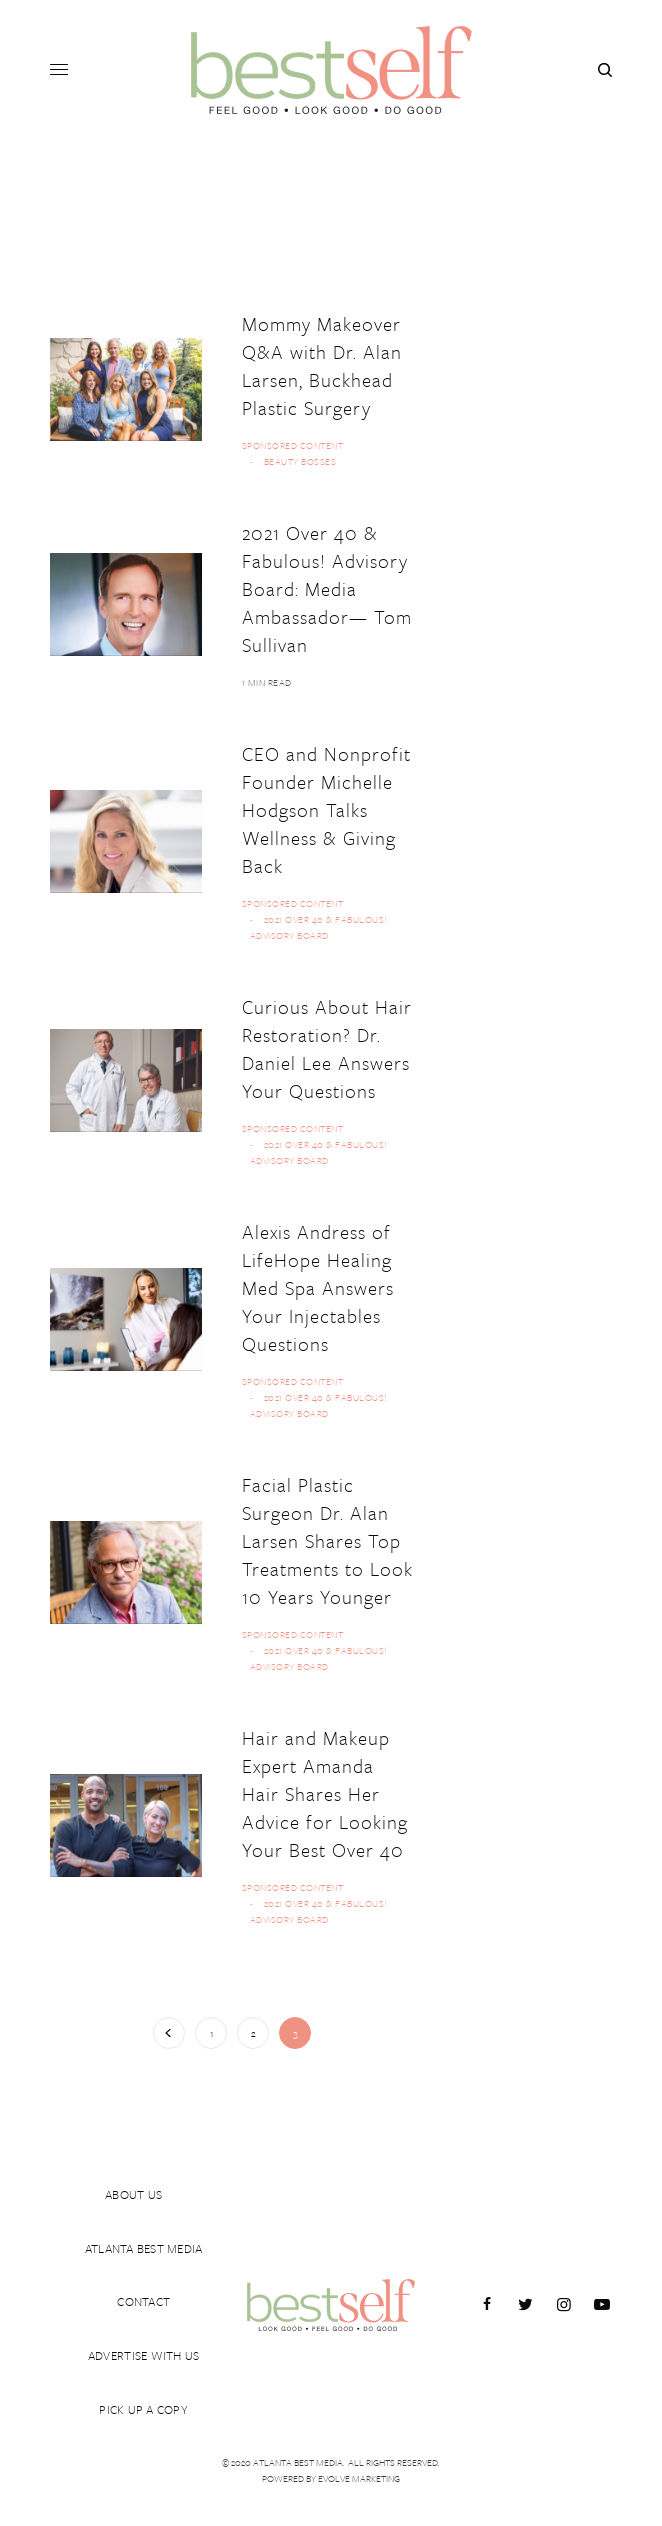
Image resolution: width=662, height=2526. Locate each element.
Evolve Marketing (359, 2478)
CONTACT (143, 2289)
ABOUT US (133, 2169)
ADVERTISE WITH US (143, 2349)
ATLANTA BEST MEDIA (144, 2229)
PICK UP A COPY (143, 2409)
